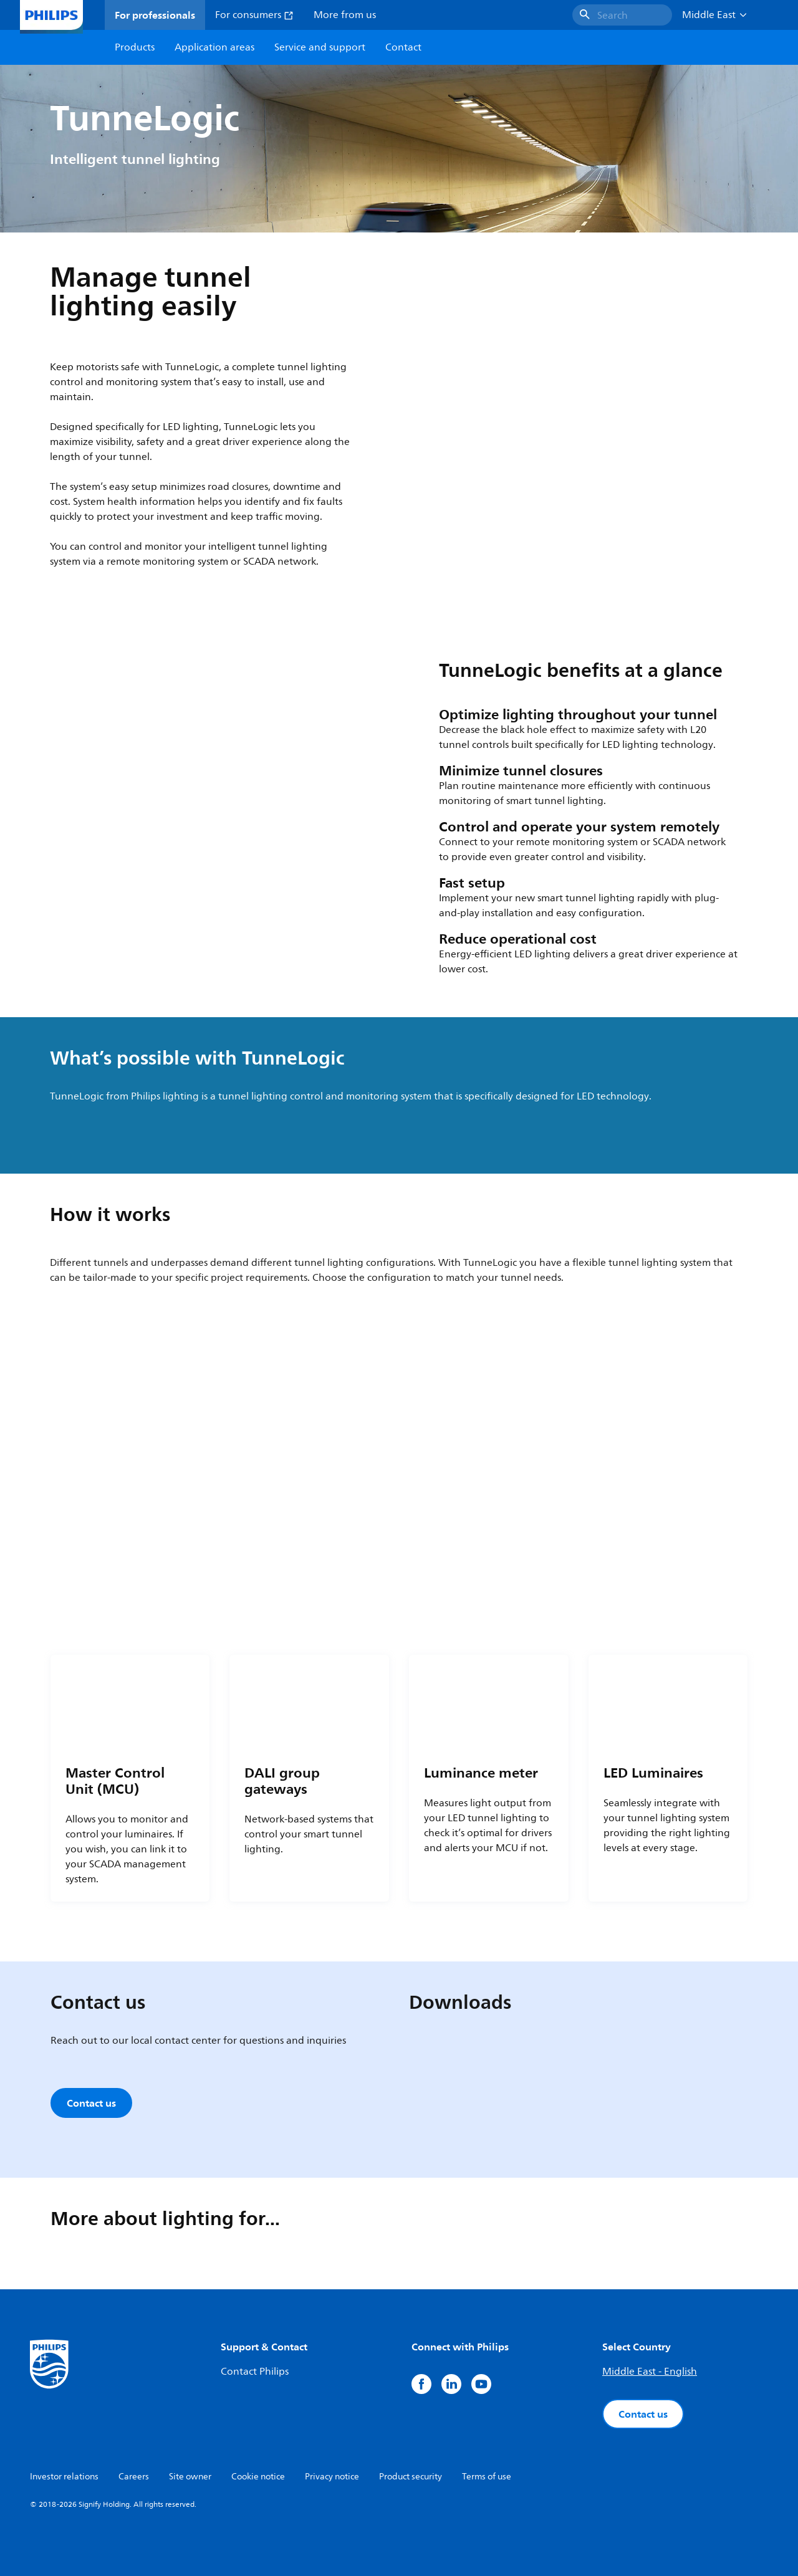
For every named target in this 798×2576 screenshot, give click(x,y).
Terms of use (486, 2476)
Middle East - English (649, 2371)
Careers (133, 2476)
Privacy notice (332, 2476)
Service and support (319, 47)
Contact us (643, 2414)
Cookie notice (258, 2476)
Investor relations (64, 2476)
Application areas (214, 47)
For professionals (155, 14)
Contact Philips (255, 2371)
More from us (345, 14)
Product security (410, 2476)
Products (135, 47)
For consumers (254, 14)
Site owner (190, 2476)
